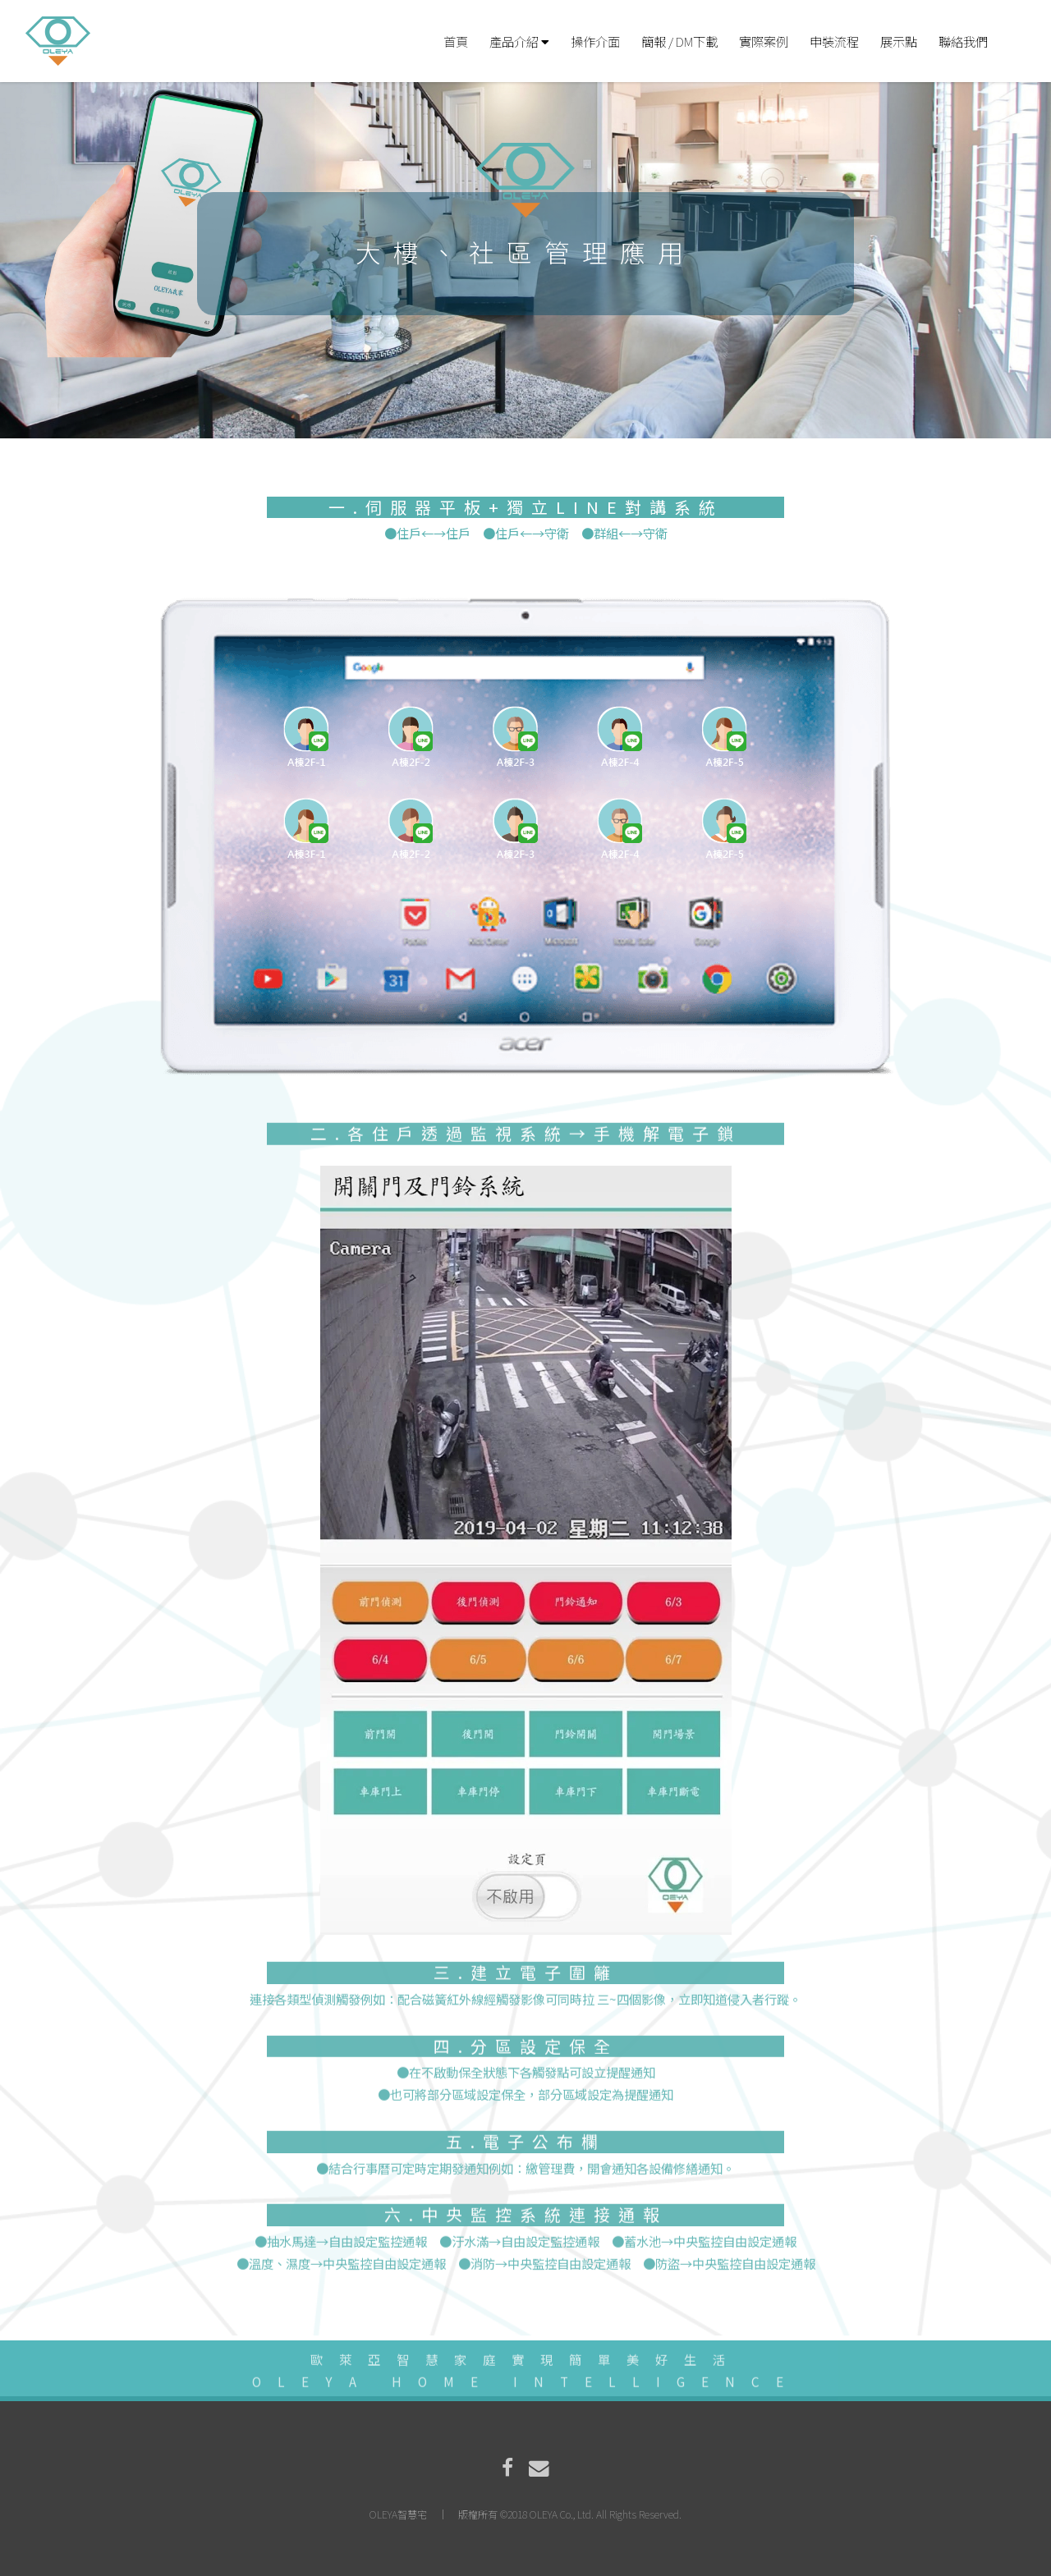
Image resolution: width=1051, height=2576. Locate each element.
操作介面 (595, 41)
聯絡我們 (963, 41)
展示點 (898, 41)
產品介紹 (519, 41)
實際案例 (763, 41)
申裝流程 (834, 41)
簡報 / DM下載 (679, 41)
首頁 (455, 41)
